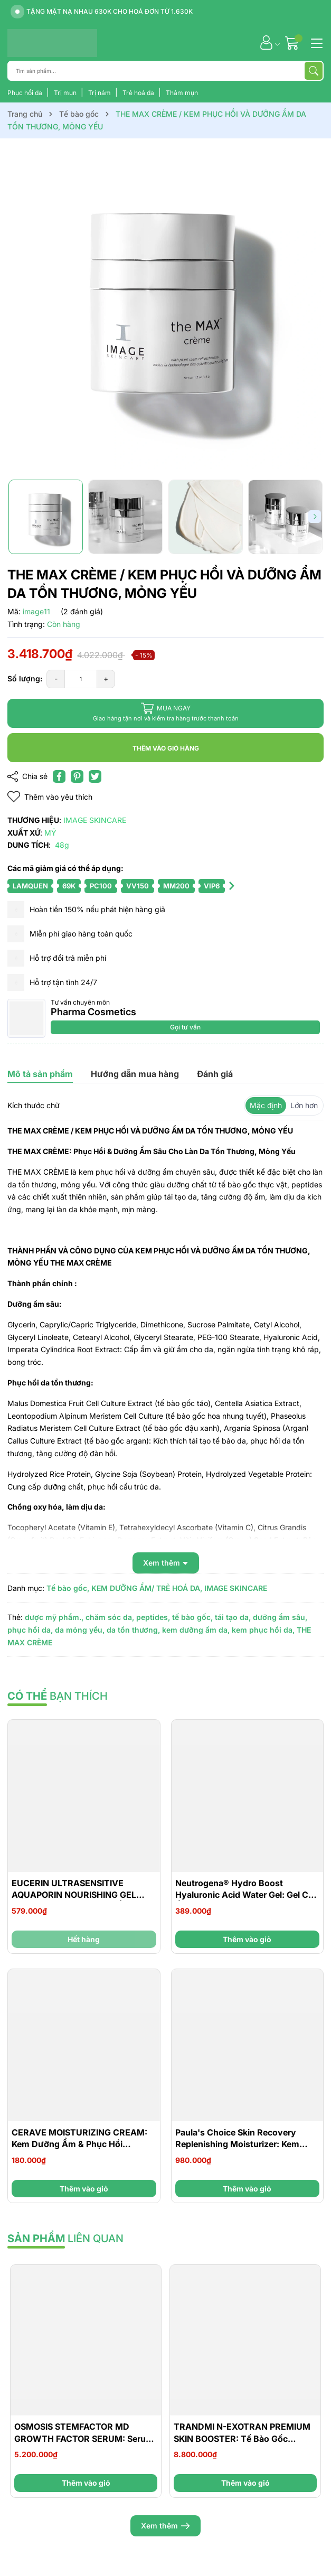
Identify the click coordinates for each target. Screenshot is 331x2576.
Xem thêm (165, 2526)
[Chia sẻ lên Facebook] (59, 776)
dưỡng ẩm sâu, (280, 1617)
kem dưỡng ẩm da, (196, 1629)
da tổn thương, (133, 1629)
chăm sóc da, (110, 1617)
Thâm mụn (182, 93)
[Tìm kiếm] (314, 71)
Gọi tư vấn (185, 1027)
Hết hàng (84, 1939)
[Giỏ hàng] (293, 42)
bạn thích (57, 1696)
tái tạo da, (233, 1617)
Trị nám (100, 93)
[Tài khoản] (266, 42)
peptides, (153, 1617)
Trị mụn (66, 93)
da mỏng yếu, (80, 1629)
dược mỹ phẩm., (54, 1617)
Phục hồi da (25, 93)
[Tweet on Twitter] (95, 776)
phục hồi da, (30, 1629)
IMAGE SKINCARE (235, 1588)
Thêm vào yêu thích (49, 797)
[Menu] (315, 42)
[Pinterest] (77, 776)
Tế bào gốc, (67, 1588)
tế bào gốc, (192, 1617)
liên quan (65, 2238)
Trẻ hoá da (139, 93)
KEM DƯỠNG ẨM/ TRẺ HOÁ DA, (146, 1588)
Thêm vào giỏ (247, 1939)
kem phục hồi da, (263, 1629)
